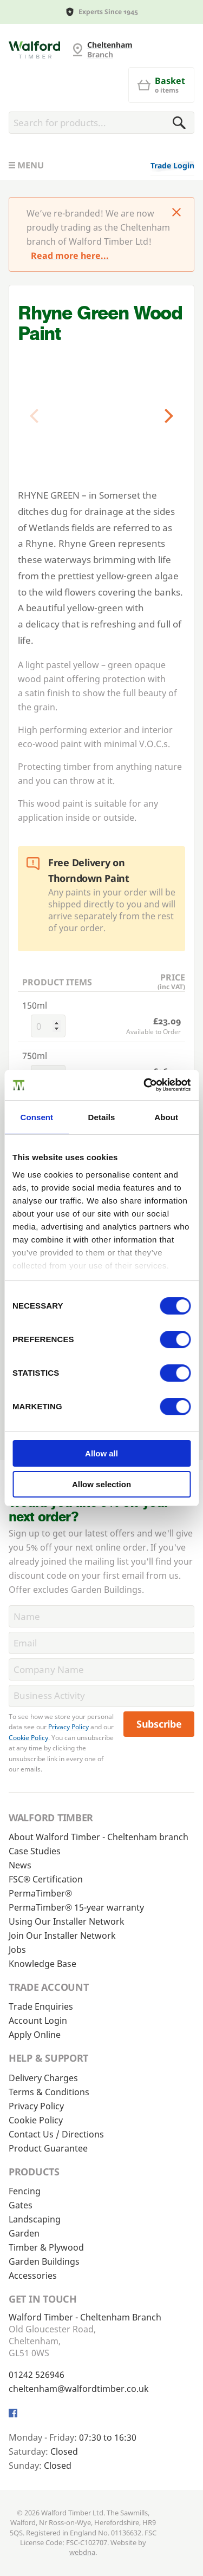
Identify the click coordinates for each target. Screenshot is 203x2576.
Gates (20, 2205)
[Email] (101, 1643)
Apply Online (35, 2035)
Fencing (25, 2191)
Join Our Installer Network (62, 1935)
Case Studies (35, 1851)
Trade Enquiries (41, 2006)
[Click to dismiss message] (176, 213)
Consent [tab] (36, 1117)
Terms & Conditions (49, 2092)
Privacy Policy (68, 1726)
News (20, 1865)
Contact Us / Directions (56, 2134)
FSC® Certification (46, 1879)
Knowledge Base (42, 1964)
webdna (82, 2552)
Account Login (38, 2020)
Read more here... (70, 255)
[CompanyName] (101, 1669)
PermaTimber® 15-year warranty (76, 1907)
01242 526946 (36, 2375)
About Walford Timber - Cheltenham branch (98, 1837)
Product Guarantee (48, 2148)
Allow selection (101, 1484)
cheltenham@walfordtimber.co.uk (79, 2389)
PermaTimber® (40, 1893)
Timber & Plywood (46, 2247)
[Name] (101, 1616)
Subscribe (159, 1723)
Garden (24, 2233)
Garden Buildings (44, 2261)
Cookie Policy (28, 1737)
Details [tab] (101, 1117)
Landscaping (35, 2219)
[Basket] (161, 85)
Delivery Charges (43, 2078)
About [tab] (166, 1117)
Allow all (101, 1453)
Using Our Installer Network (67, 1921)
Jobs (17, 1950)
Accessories (33, 2275)
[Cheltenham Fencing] (34, 49)
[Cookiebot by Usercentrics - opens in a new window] (145, 1085)
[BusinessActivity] (101, 1696)
